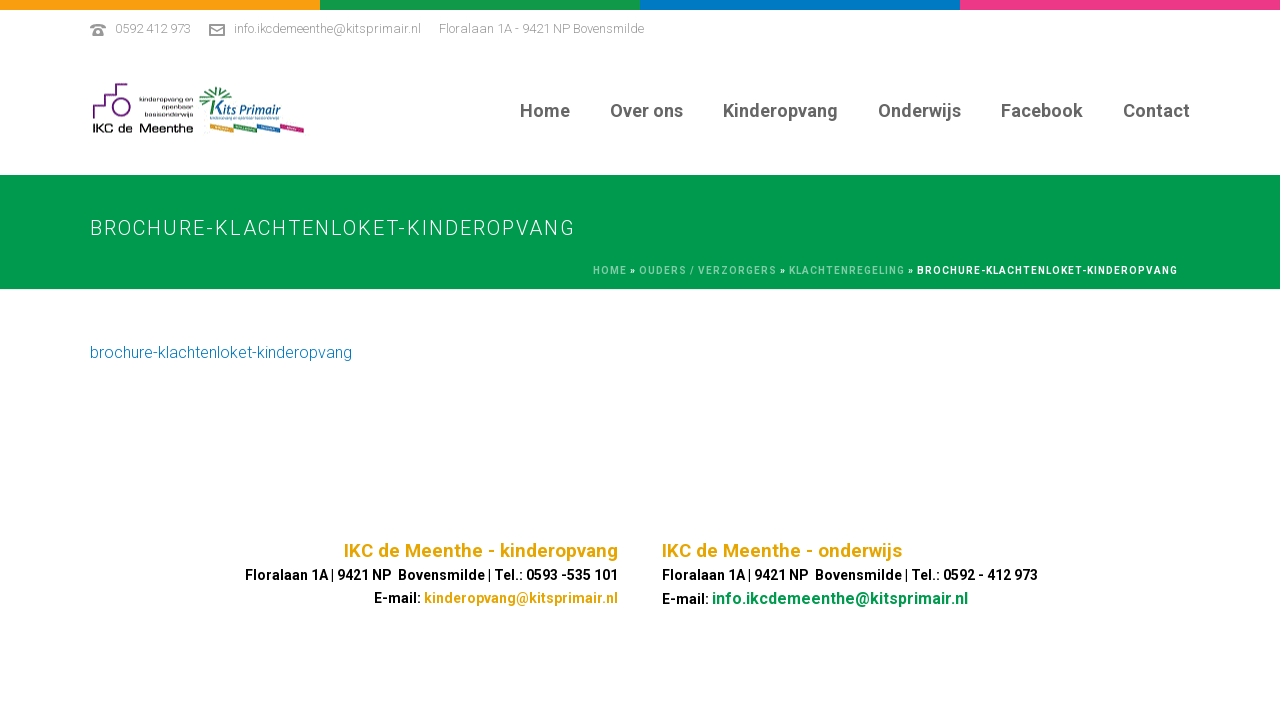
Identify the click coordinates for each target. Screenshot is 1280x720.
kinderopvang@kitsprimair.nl (521, 598)
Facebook (1042, 110)
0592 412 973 (153, 28)
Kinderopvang (780, 110)
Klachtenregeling (847, 270)
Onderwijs (919, 110)
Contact (1156, 110)
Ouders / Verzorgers (708, 270)
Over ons (646, 110)
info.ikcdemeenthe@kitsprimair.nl (327, 28)
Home (545, 110)
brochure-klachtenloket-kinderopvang (221, 352)
